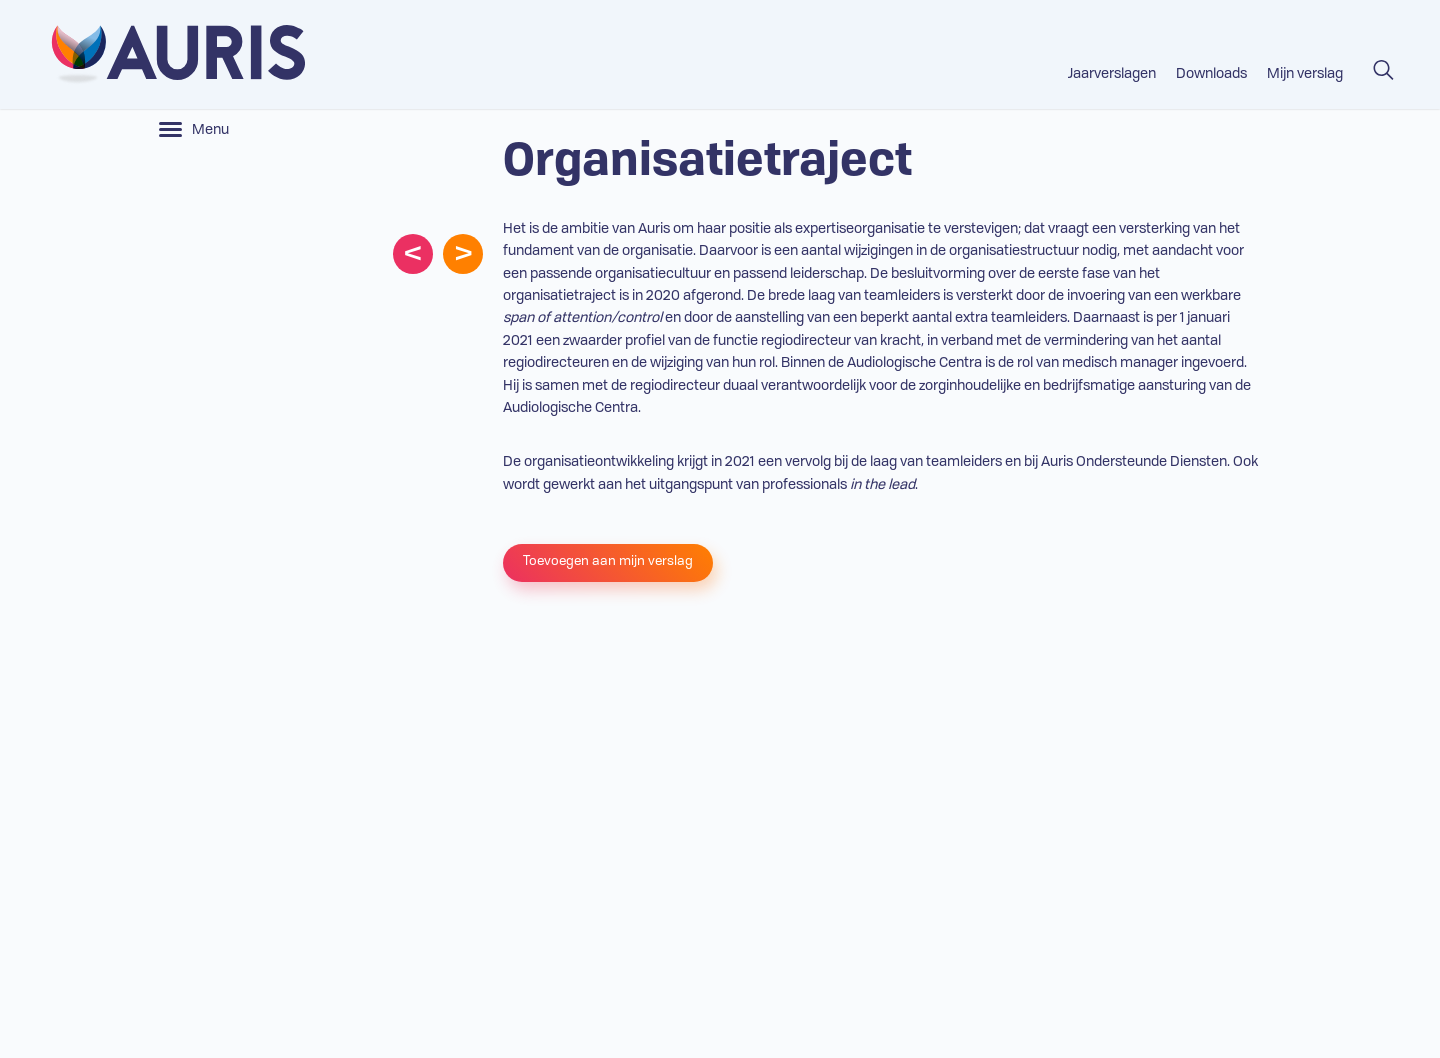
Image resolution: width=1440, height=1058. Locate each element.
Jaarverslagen (1112, 74)
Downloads (1211, 74)
